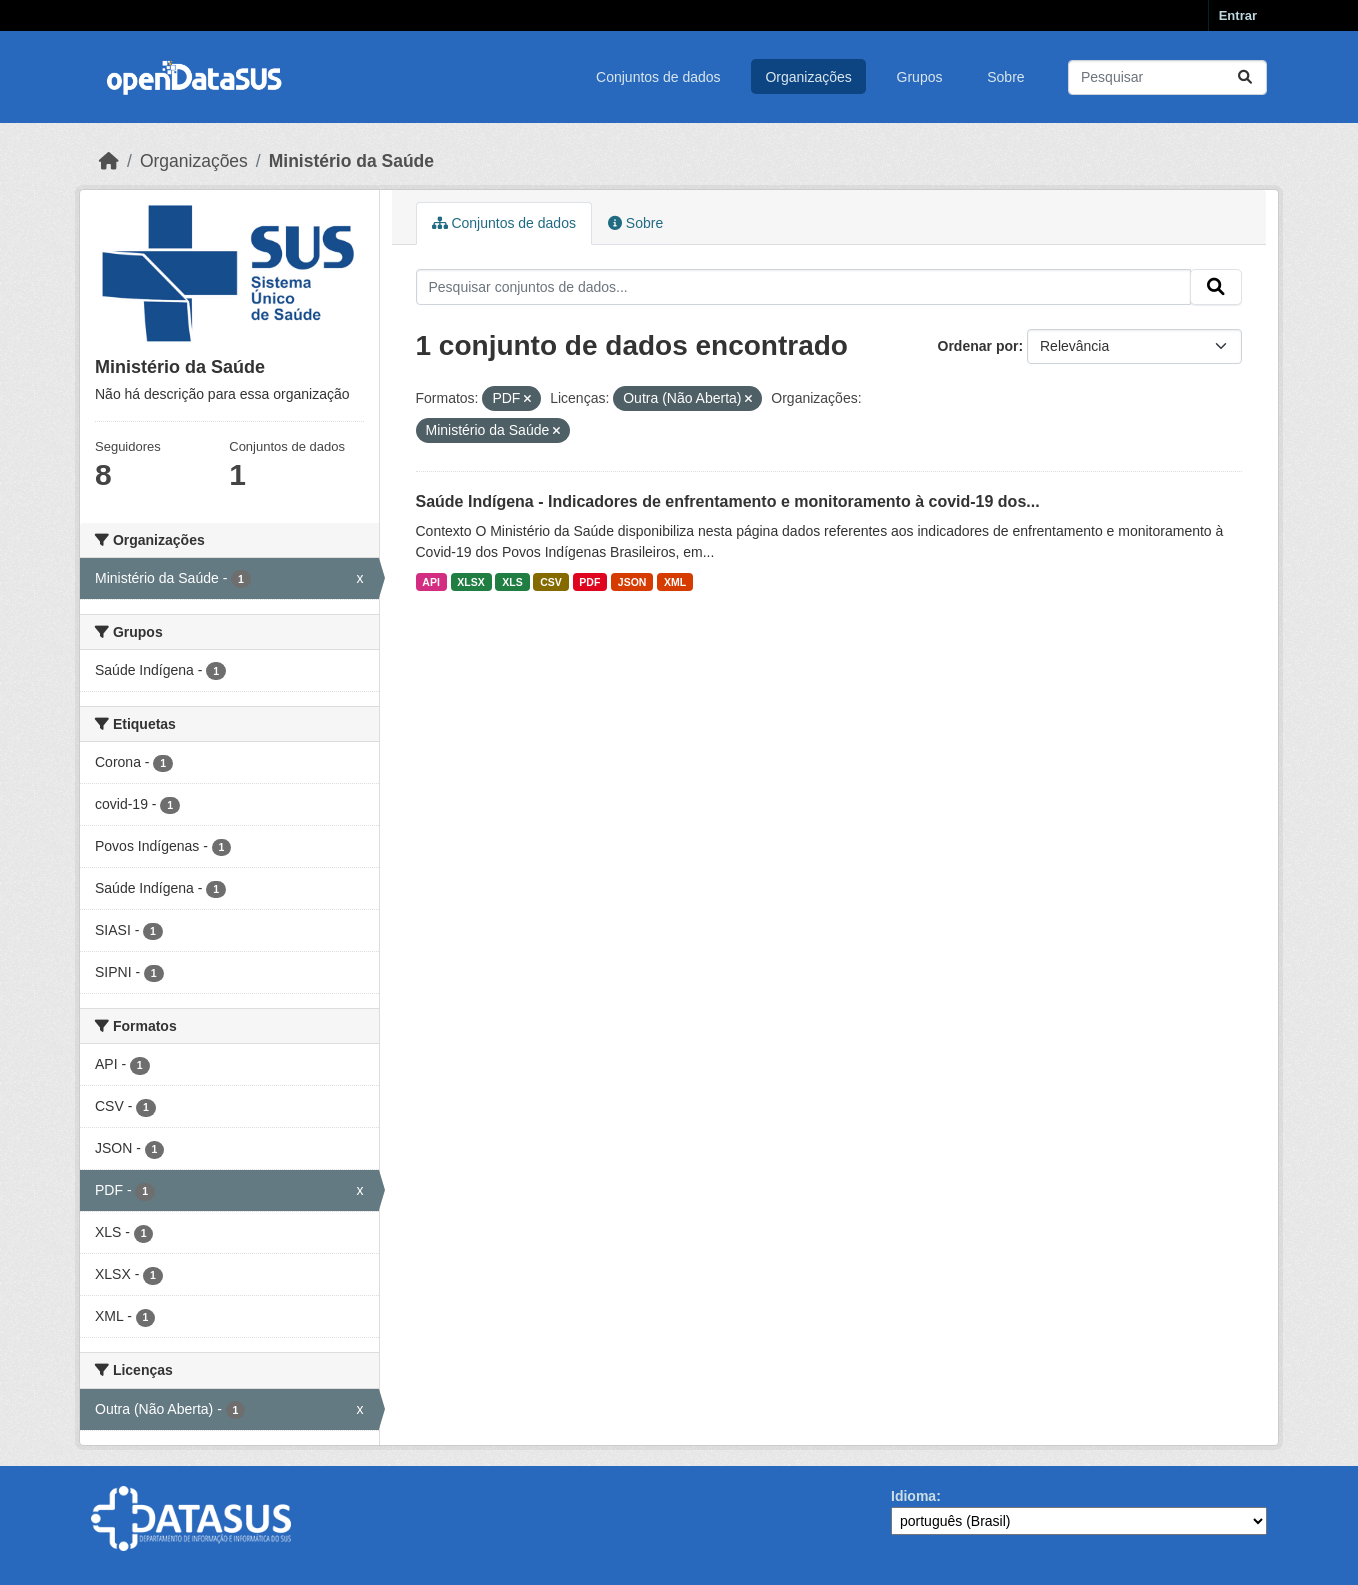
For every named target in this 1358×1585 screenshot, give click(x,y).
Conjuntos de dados (658, 77)
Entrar (1238, 15)
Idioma (913, 1496)
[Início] (109, 161)
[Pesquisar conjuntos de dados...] (1167, 77)
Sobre (1005, 77)
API (431, 582)
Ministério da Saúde (351, 161)
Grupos (920, 77)
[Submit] (1245, 77)
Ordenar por (978, 346)
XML (675, 582)
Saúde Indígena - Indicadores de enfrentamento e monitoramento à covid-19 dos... (728, 501)
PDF (589, 582)
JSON (632, 582)
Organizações (808, 77)
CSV (551, 582)
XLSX (470, 582)
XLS (512, 582)
